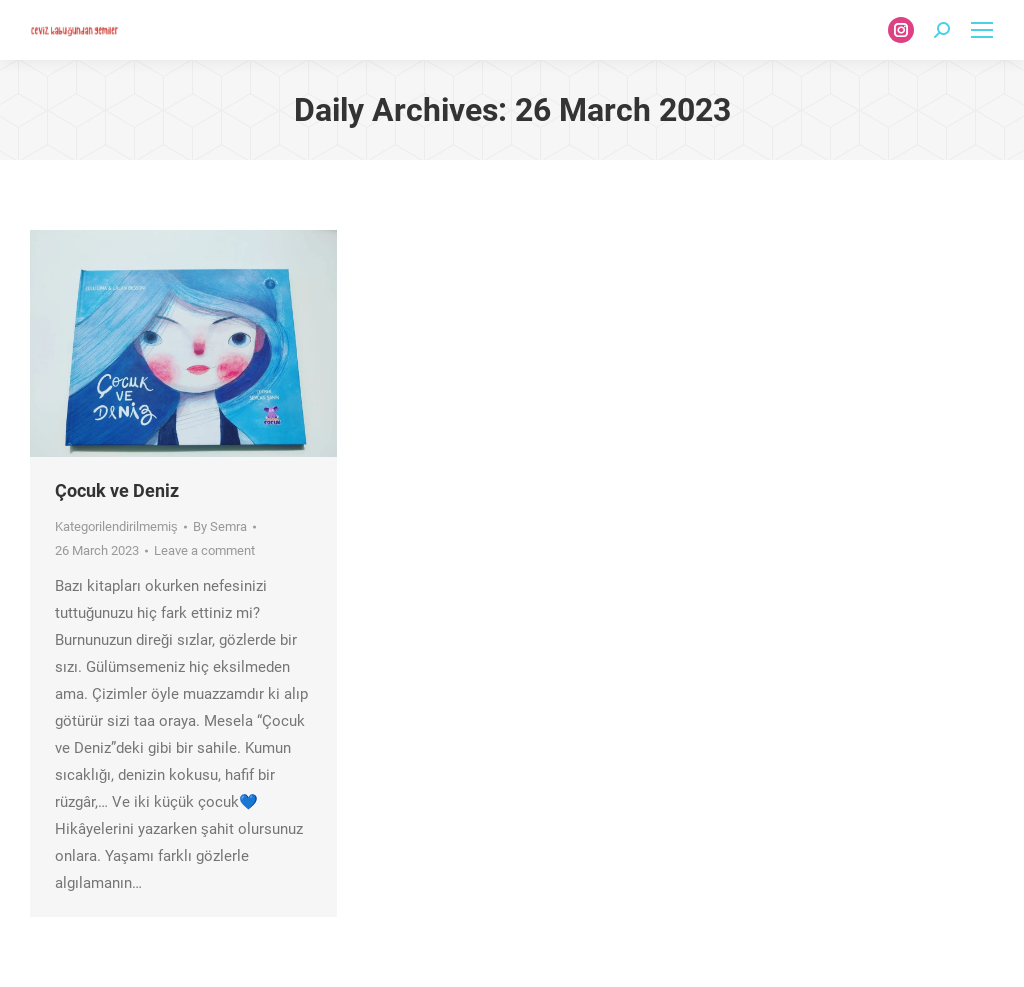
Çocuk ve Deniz (117, 490)
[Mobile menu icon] (982, 30)
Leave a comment (204, 550)
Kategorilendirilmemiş (116, 526)
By (220, 526)
